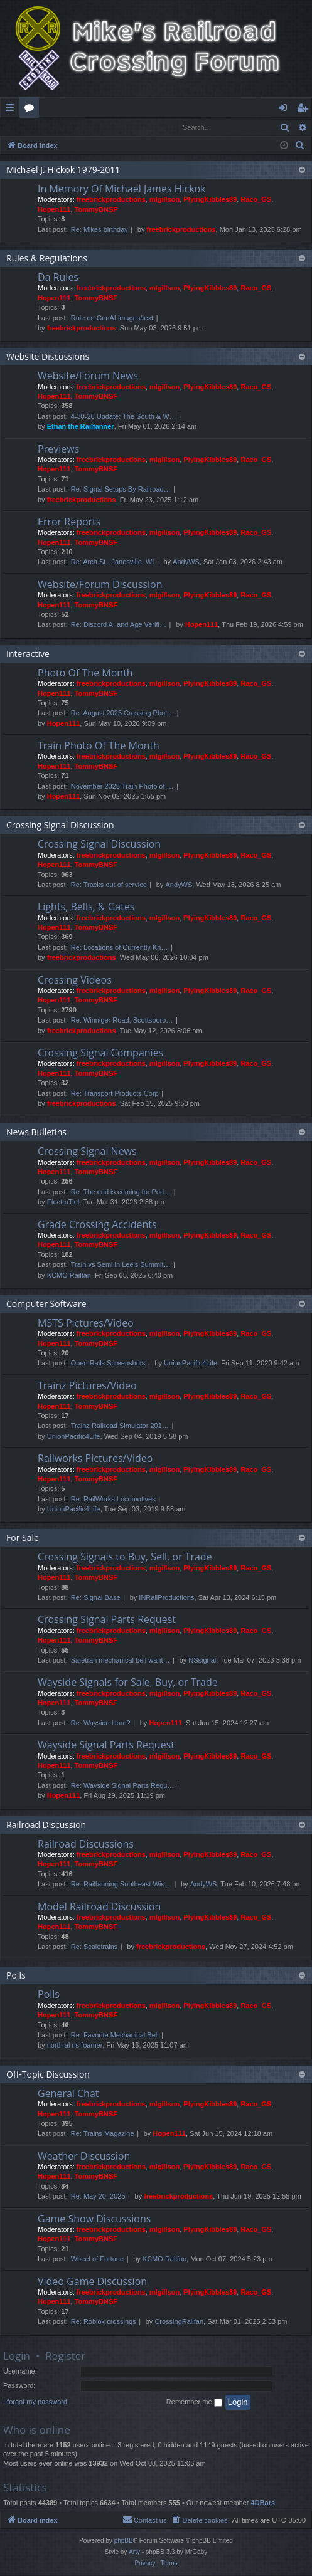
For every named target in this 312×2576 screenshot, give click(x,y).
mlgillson (164, 200)
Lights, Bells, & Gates (86, 907)
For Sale (22, 1538)
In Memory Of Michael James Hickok (122, 189)
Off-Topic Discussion (48, 2075)
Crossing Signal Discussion (60, 825)
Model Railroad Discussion (99, 1907)
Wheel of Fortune (97, 2259)
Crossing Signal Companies (100, 1053)
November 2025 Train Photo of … (122, 787)
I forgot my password (35, 2402)
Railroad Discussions (86, 1844)
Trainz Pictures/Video (87, 1386)
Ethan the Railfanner (80, 427)
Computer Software (46, 1304)
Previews (58, 449)
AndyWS (186, 562)
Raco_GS (255, 200)
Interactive (28, 654)
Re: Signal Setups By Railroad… (121, 489)
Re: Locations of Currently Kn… (119, 948)
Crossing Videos (75, 980)
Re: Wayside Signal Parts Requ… (123, 1786)
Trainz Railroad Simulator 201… (120, 1426)
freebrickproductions (111, 200)
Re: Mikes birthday (99, 230)
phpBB (123, 2541)
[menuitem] (300, 146)
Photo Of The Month (85, 673)
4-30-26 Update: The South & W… (123, 417)
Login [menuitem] (285, 110)
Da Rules (58, 278)
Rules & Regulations (46, 259)
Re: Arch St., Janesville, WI (112, 562)
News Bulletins (36, 1132)
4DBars (263, 2503)
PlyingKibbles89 (210, 200)
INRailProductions (166, 1598)
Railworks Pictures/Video (95, 1459)
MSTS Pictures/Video (86, 1323)
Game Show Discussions (94, 2219)
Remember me (194, 2403)
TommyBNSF (96, 210)
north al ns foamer (75, 2045)
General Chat (68, 2094)
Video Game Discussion (92, 2282)
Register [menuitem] (305, 110)
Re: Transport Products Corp (115, 1094)
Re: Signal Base (96, 1598)
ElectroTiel (63, 1202)
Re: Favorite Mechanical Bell (115, 2035)
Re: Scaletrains (94, 1947)
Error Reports (69, 522)
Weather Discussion (84, 2156)
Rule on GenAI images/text (112, 318)
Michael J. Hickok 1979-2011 (63, 170)
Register (62, 127)
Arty (134, 2552)
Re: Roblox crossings (103, 2322)
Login (20, 127)
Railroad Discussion (46, 1825)
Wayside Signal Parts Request (106, 1745)
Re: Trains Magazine (102, 2134)
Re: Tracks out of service (109, 885)
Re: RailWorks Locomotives (113, 1499)
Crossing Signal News (87, 1152)
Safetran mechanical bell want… (120, 1660)
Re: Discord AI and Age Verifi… (118, 625)
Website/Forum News (88, 376)
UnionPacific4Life (190, 1363)
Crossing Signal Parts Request (107, 1620)
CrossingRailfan (178, 2322)
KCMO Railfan (69, 1276)
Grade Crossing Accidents (97, 1225)
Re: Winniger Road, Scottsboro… (122, 1020)
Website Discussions (47, 357)
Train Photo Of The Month (98, 746)
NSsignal (202, 1660)
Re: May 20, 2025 (98, 2196)
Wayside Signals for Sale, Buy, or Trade (128, 1683)
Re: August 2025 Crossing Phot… (122, 713)
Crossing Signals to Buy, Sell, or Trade (125, 1557)
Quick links (12, 110)
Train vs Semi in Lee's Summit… (121, 1265)
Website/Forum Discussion (100, 585)
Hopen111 (54, 210)
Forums (31, 110)
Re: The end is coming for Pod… (121, 1192)
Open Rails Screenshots (108, 1363)
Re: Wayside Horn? (101, 1723)
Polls (16, 1976)
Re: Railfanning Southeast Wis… (121, 1884)
